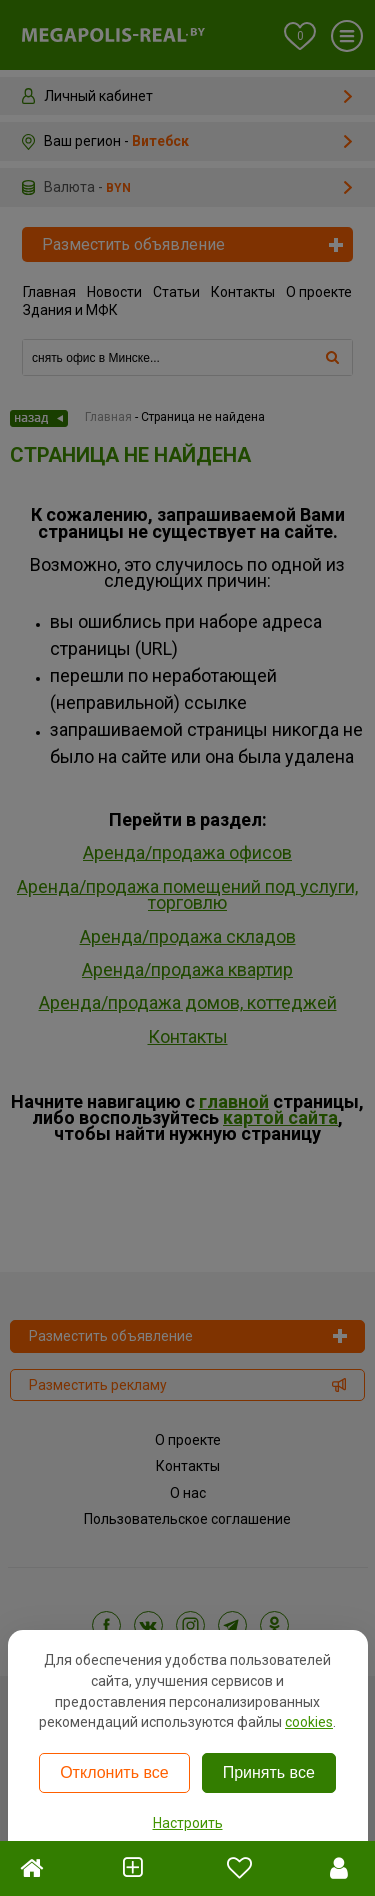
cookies (309, 1722)
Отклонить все (114, 1772)
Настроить (188, 1823)
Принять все (269, 1772)
